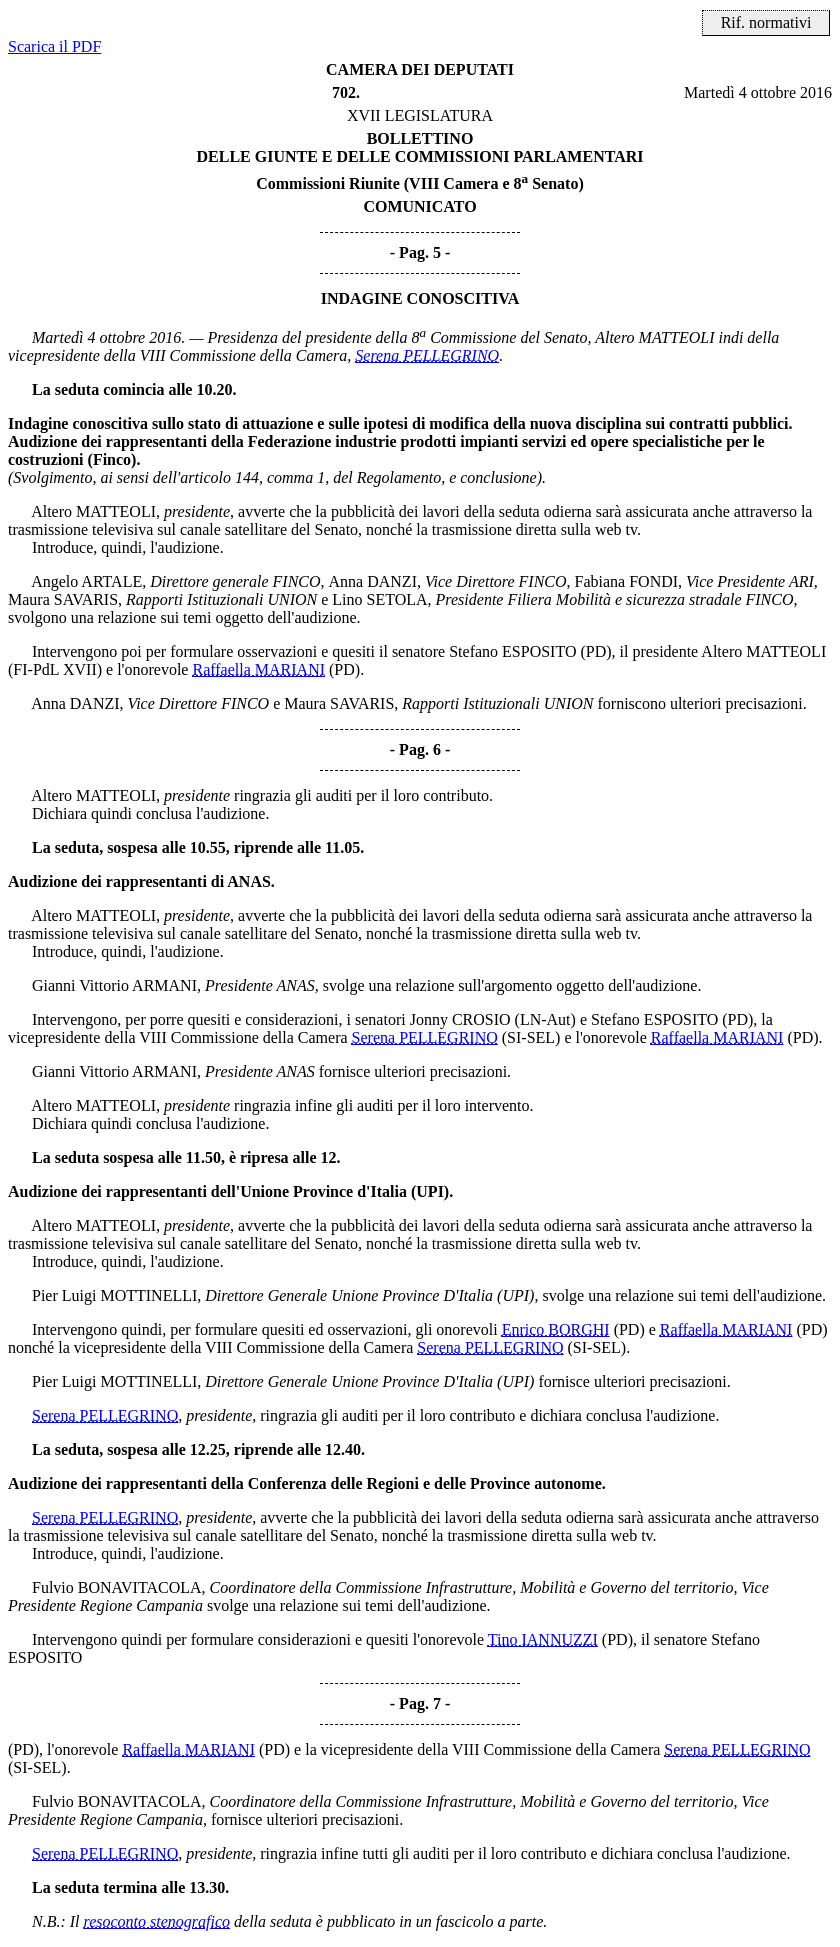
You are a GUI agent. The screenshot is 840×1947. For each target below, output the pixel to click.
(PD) (595, 651)
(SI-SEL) (531, 1037)
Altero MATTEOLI (654, 337)
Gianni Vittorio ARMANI (114, 985)
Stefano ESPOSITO (512, 651)
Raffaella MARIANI (258, 669)
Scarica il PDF (54, 46)
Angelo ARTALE (86, 581)
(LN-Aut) (545, 1019)
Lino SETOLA (379, 599)
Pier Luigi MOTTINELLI (114, 1295)
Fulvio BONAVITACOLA (117, 1587)
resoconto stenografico (157, 1921)
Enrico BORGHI (556, 1329)
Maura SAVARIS (63, 599)
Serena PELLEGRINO (427, 355)
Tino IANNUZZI (543, 1639)
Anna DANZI (373, 581)
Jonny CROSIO (460, 1019)
